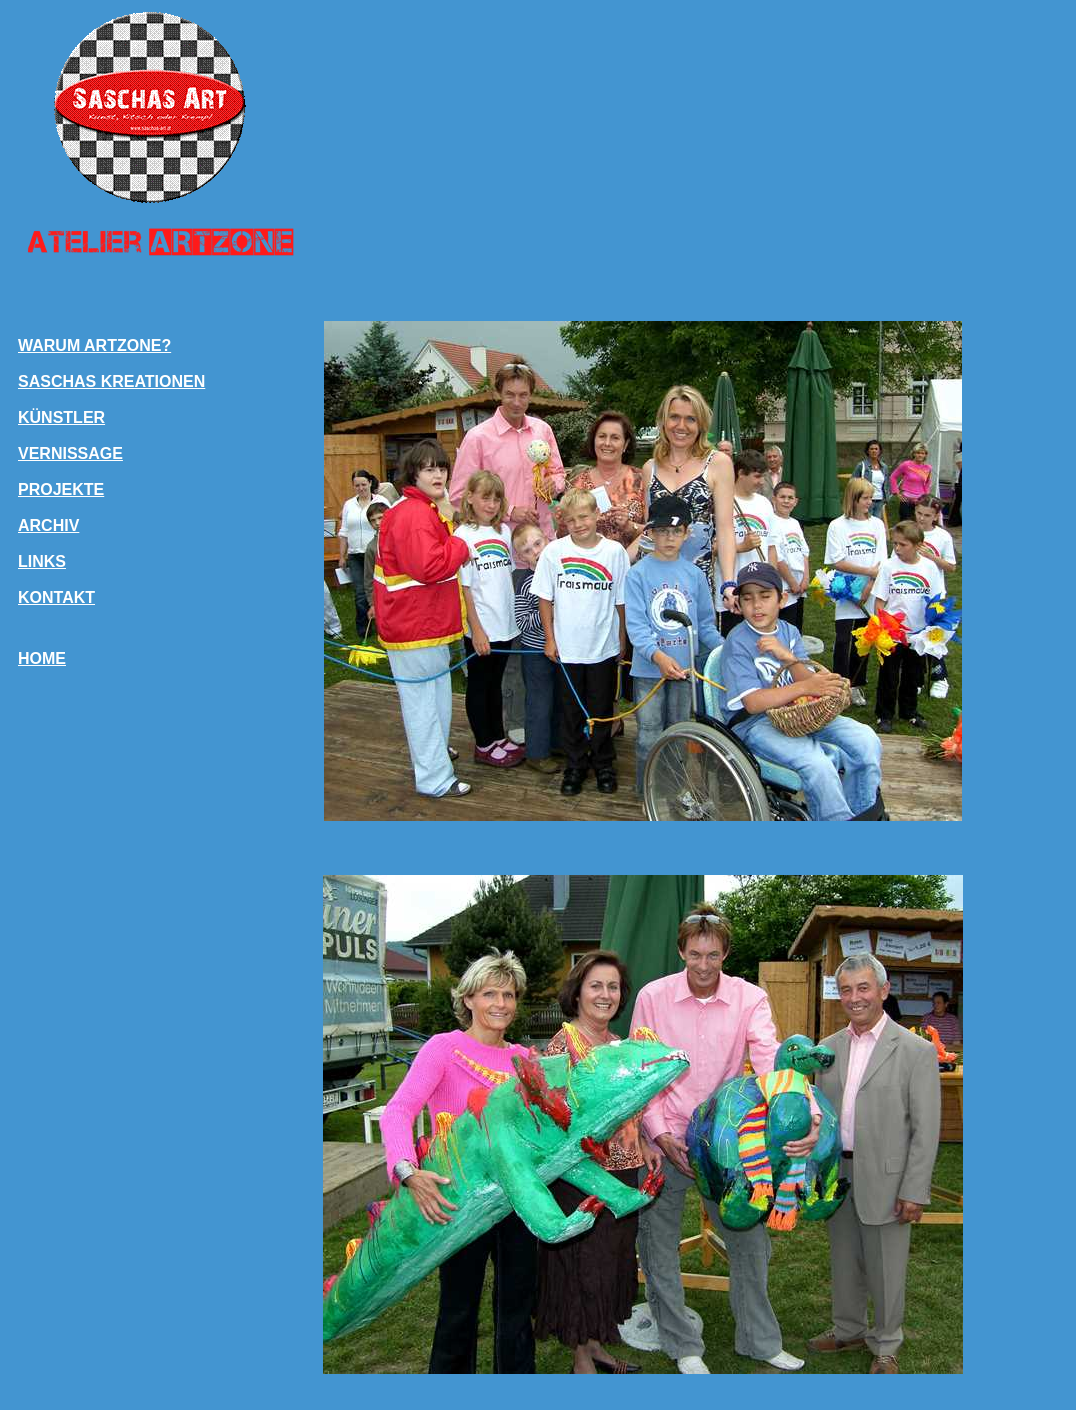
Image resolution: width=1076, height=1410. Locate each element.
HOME (42, 658)
